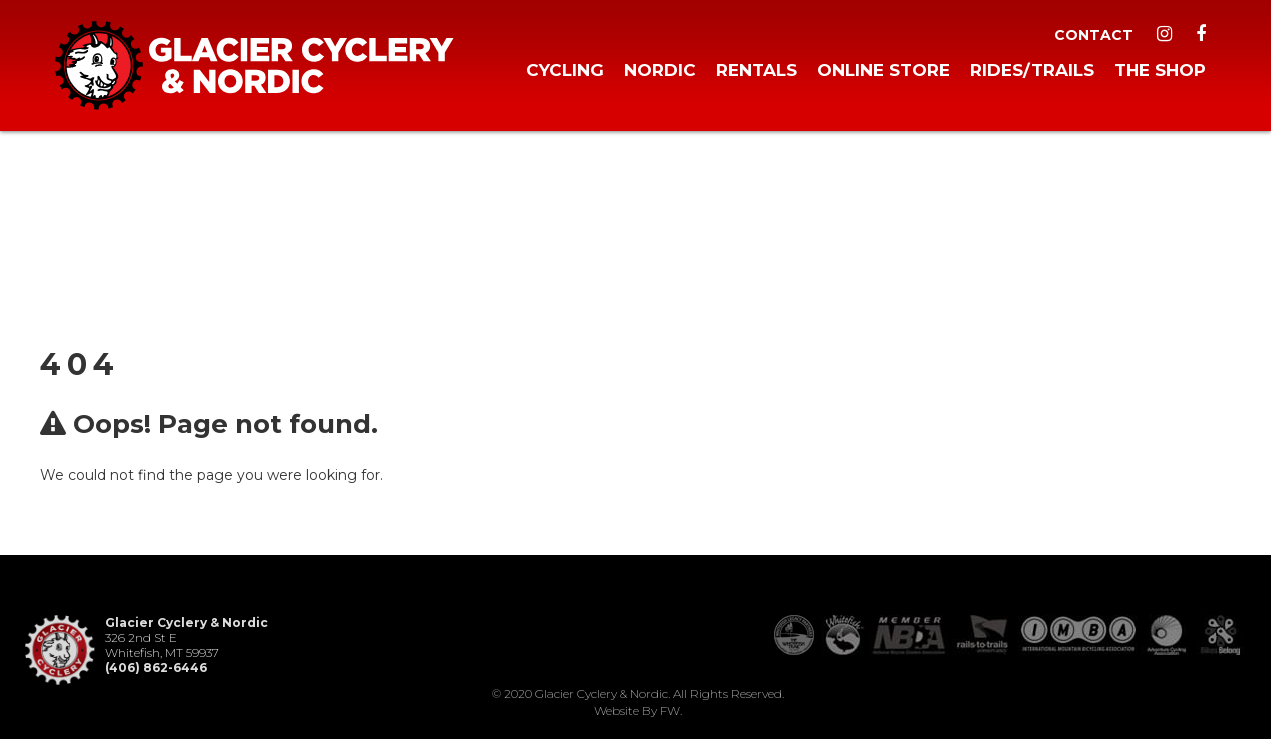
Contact (1093, 35)
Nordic (660, 70)
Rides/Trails (1032, 70)
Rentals (756, 70)
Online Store (883, 70)
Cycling (565, 70)
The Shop (1160, 70)
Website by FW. (638, 710)
